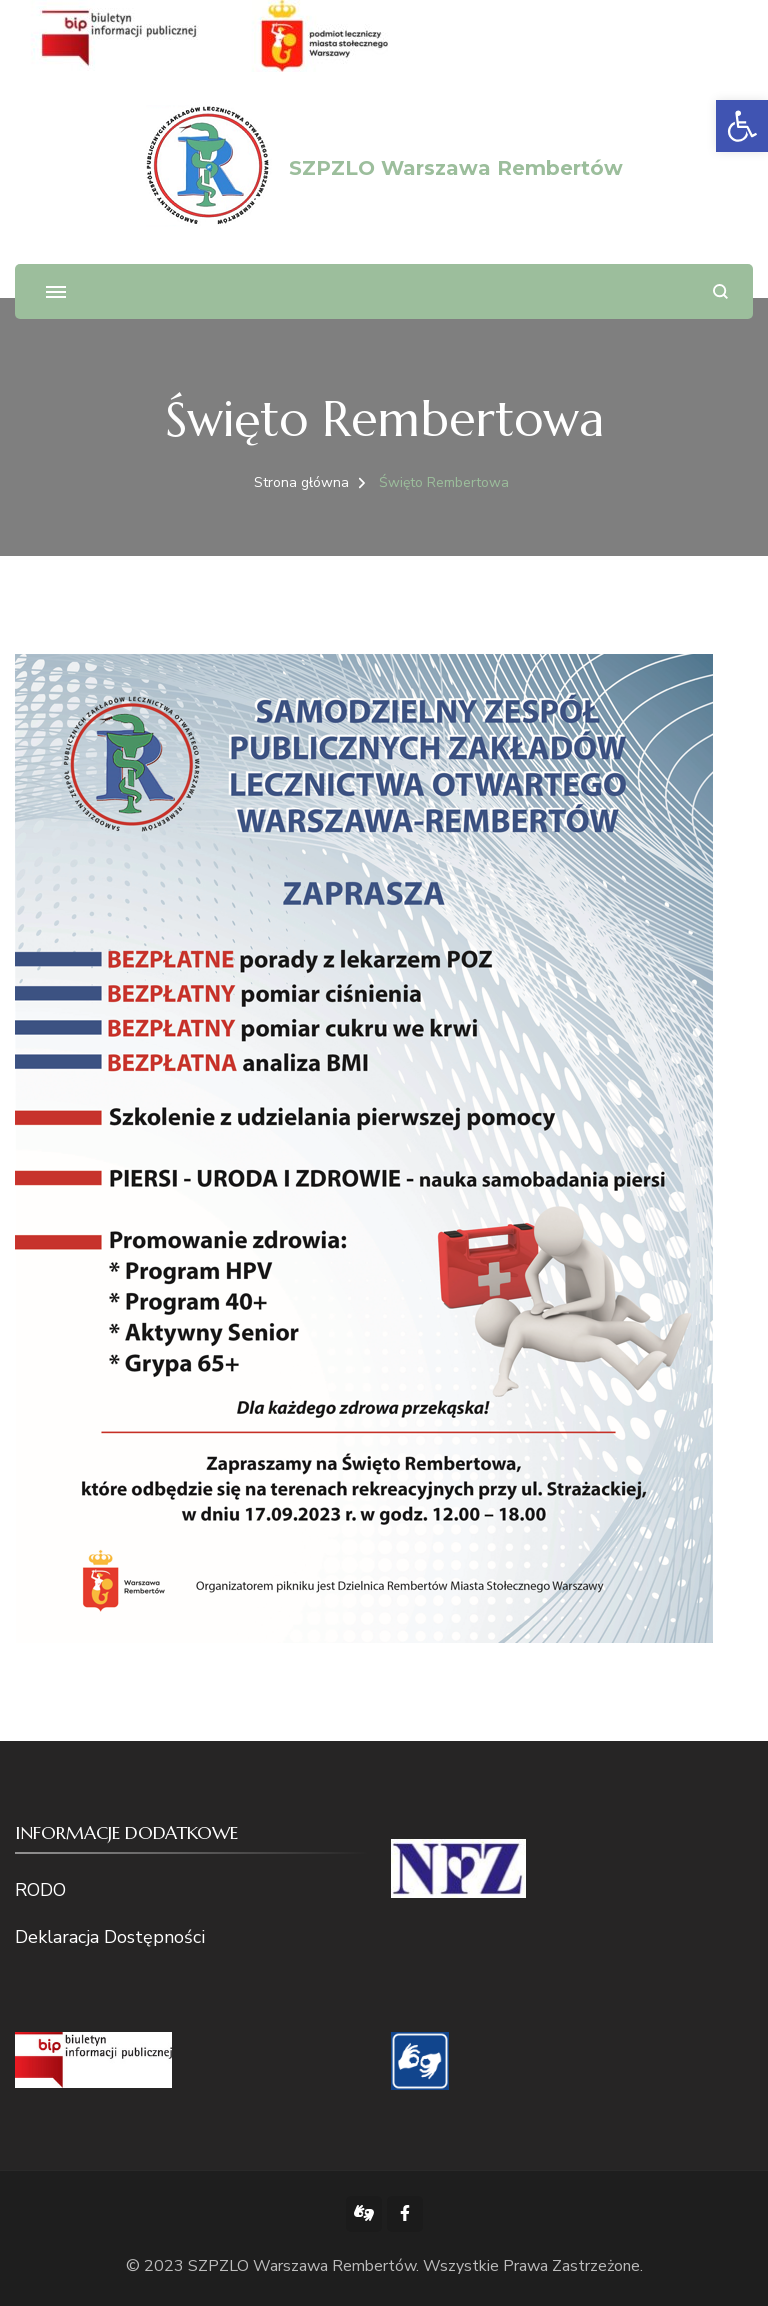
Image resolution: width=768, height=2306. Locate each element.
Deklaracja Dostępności (110, 1937)
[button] (742, 126)
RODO (40, 1890)
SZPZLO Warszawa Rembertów (456, 168)
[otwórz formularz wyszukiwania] (720, 291)
